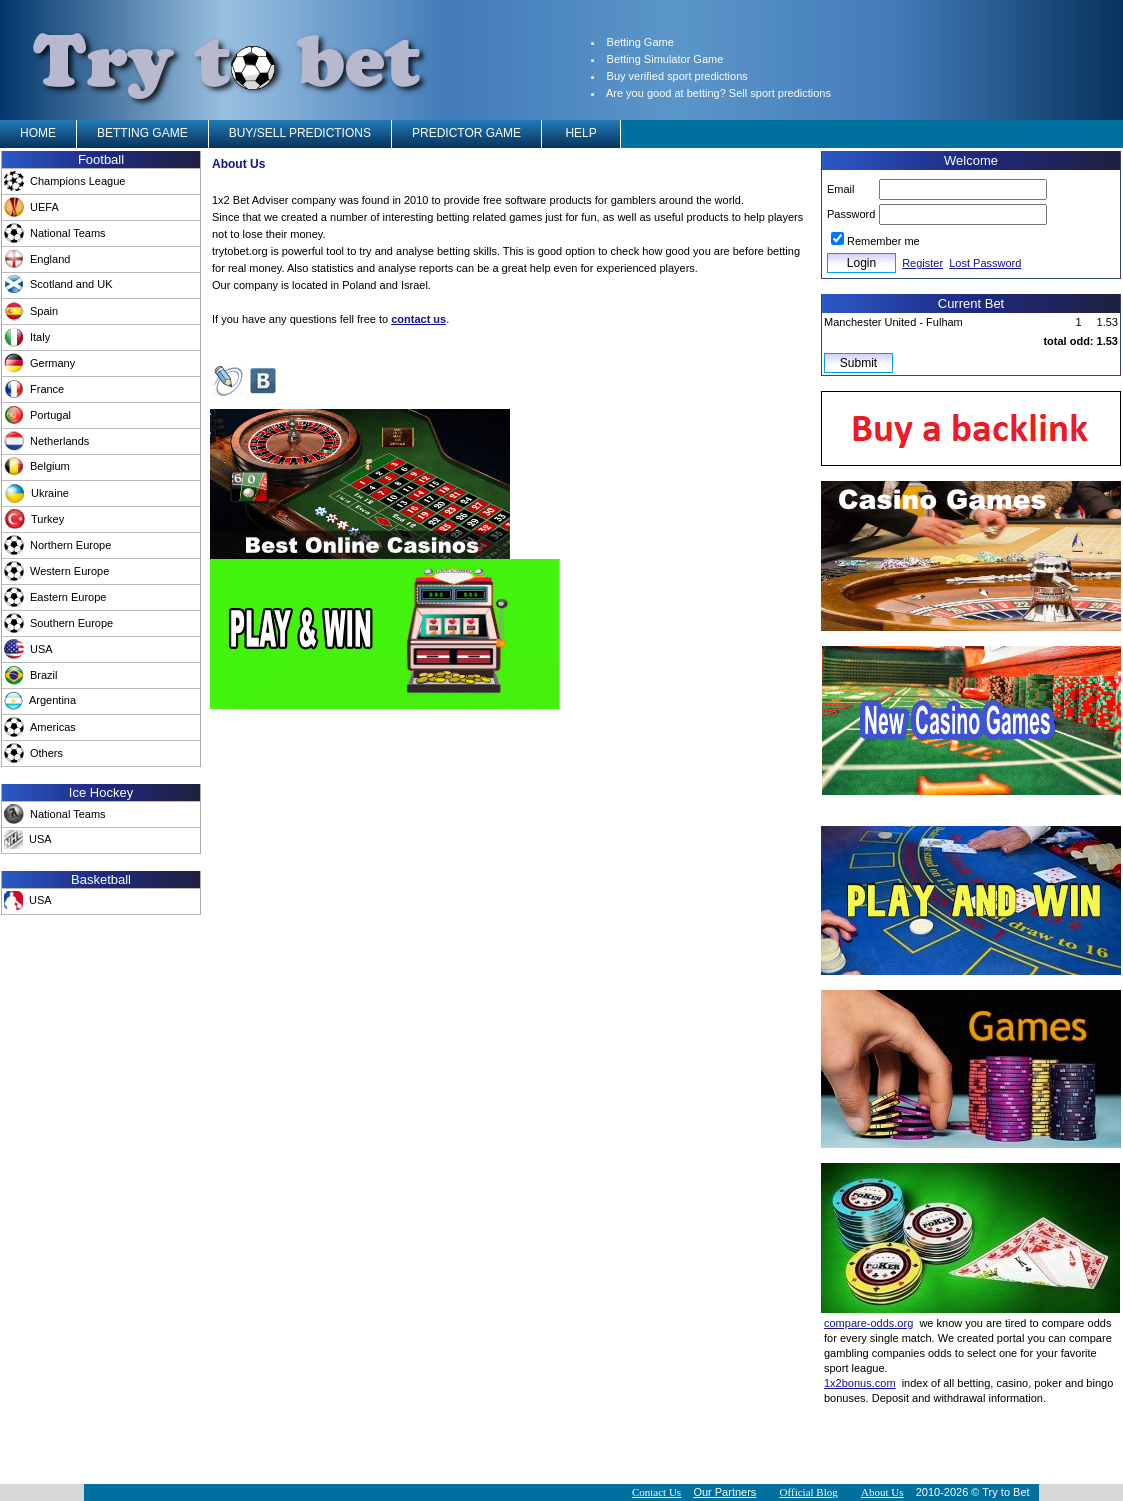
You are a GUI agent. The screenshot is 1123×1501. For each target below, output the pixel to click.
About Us (882, 1492)
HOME (38, 133)
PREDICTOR (466, 133)
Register (922, 263)
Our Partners (724, 1492)
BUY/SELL (300, 133)
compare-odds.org (868, 1323)
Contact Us (656, 1492)
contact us (418, 319)
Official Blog (809, 1492)
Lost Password (985, 263)
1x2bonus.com (860, 1383)
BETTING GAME (142, 133)
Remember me (883, 241)
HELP (581, 133)
